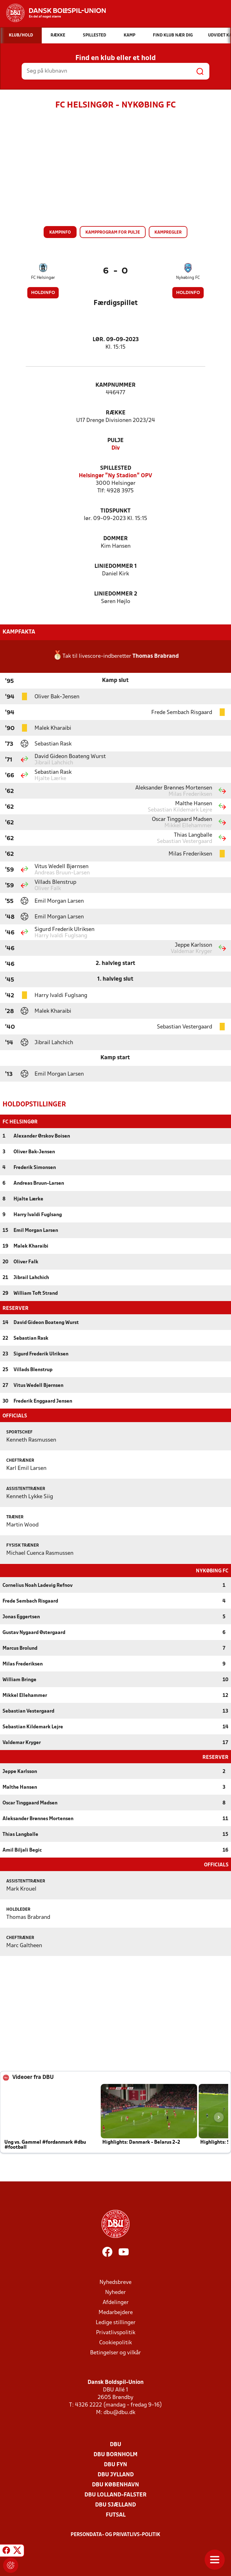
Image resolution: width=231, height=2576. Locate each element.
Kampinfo (60, 232)
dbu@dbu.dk (119, 2412)
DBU (115, 2444)
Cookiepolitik (115, 2342)
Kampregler (168, 232)
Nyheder (115, 2292)
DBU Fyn (115, 2464)
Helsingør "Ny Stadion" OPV (115, 476)
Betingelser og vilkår (115, 2352)
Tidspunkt (115, 511)
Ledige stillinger (116, 2322)
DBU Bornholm (115, 2454)
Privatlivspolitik (115, 2332)
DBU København (115, 2484)
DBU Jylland (116, 2474)
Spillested (115, 468)
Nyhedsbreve (115, 2282)
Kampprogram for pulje (112, 232)
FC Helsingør (43, 278)
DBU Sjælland (115, 2504)
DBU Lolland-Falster (115, 2494)
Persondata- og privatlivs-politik (115, 2534)
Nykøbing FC (188, 278)
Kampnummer (115, 385)
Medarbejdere (116, 2312)
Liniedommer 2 (115, 594)
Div (115, 448)
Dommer (115, 538)
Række (116, 413)
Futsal (116, 2514)
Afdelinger (116, 2302)
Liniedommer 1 (115, 566)
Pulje (115, 440)
